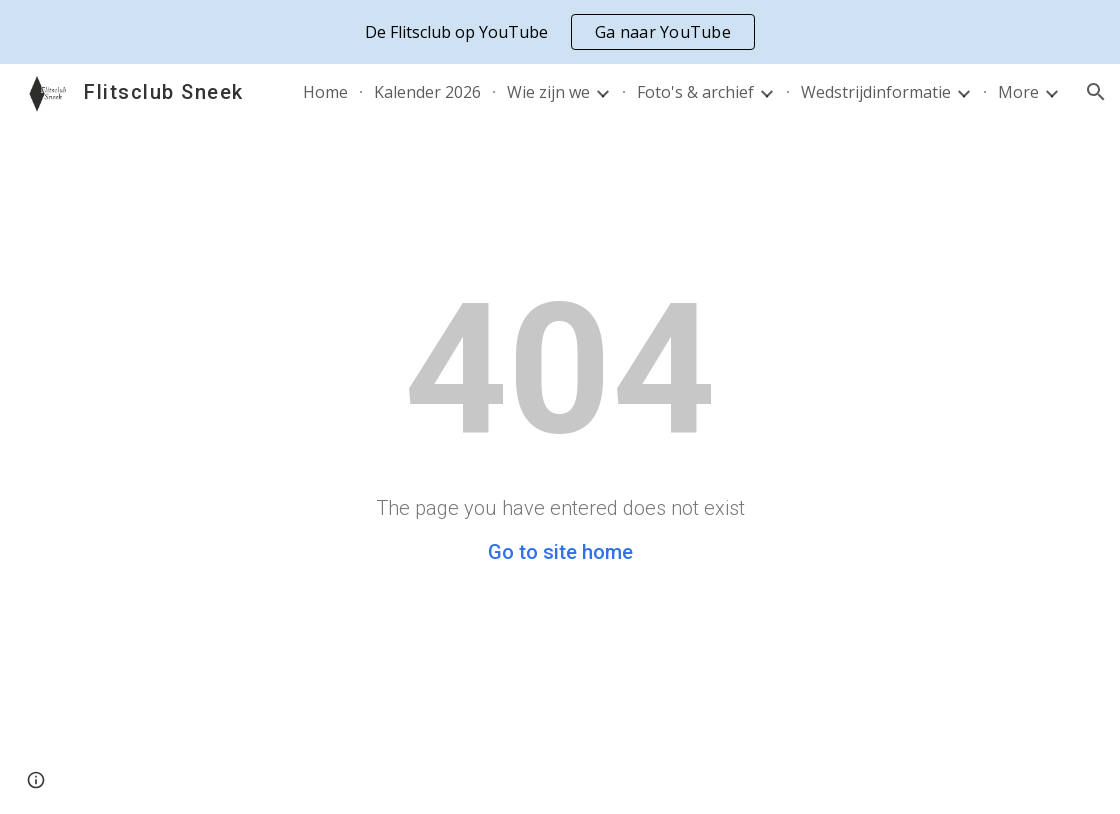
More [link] (1018, 92)
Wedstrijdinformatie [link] (876, 92)
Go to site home (560, 552)
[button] (1096, 92)
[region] (560, 32)
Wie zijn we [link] (548, 92)
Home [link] (325, 92)
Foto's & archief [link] (695, 92)
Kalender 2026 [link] (427, 92)
